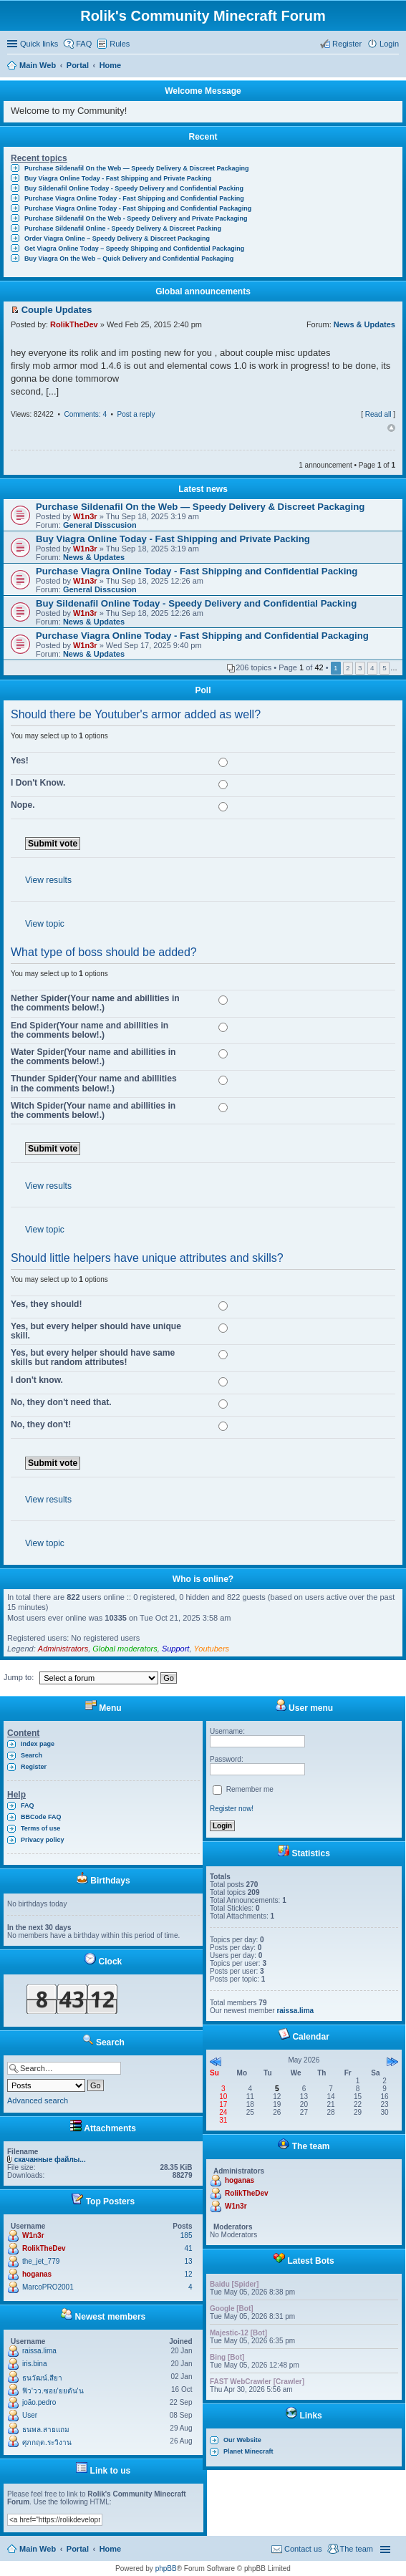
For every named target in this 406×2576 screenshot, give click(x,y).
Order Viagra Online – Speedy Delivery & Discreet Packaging (117, 238)
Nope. (23, 805)
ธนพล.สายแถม (45, 2429)
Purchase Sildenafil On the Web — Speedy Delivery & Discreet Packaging (136, 168)
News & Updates (364, 324)
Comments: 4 (85, 414)
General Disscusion (100, 525)
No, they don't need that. (61, 1402)
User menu (304, 1708)
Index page (37, 1743)
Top (391, 428)
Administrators (63, 1648)
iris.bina (34, 2364)
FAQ (27, 1805)
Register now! (231, 1809)
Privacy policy (42, 1839)
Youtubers (212, 1648)
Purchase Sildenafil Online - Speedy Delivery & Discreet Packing (122, 228)
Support (176, 1648)
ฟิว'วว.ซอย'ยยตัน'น (53, 2391)
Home (111, 2548)
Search (31, 1755)
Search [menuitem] (393, 66)
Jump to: (19, 1677)
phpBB (166, 2568)
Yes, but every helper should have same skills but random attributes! (93, 1357)
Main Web (37, 2548)
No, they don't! (41, 1424)
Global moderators (125, 1648)
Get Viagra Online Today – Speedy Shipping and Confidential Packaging (134, 248)
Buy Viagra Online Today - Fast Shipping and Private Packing (117, 178)
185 (186, 2235)
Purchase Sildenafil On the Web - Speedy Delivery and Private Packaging (135, 218)
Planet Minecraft (248, 2451)
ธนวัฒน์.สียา (42, 2378)
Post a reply (136, 414)
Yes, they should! (46, 1304)
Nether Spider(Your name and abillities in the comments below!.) (95, 1003)
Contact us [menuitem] (303, 2548)
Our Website (242, 2440)
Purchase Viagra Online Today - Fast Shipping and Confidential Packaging (137, 208)
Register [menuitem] (347, 43)
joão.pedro (39, 2402)
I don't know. (37, 1380)
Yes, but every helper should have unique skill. (96, 1331)
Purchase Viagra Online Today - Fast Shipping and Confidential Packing (134, 198)
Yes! (20, 761)
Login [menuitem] (389, 43)
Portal (78, 65)
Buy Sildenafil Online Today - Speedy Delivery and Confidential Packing (133, 188)
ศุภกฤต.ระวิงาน (47, 2442)
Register (34, 1766)
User (29, 2415)
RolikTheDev (74, 324)
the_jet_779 (40, 2261)
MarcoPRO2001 (48, 2287)
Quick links (39, 43)
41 (188, 2248)
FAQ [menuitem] (84, 43)
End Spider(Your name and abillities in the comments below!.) (89, 1030)
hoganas (37, 2274)
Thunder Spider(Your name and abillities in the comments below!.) (94, 1083)
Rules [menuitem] (120, 43)
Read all (378, 414)
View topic (44, 924)
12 (188, 2274)
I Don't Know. (38, 783)
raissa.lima (39, 2351)
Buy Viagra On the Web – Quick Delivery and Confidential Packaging (128, 258)
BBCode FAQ (41, 1816)
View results (48, 880)
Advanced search (37, 2100)
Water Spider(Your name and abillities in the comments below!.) (93, 1056)
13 (188, 2261)
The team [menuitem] (356, 2548)
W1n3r (85, 516)
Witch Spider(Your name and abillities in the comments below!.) (93, 1110)
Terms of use (40, 1828)
